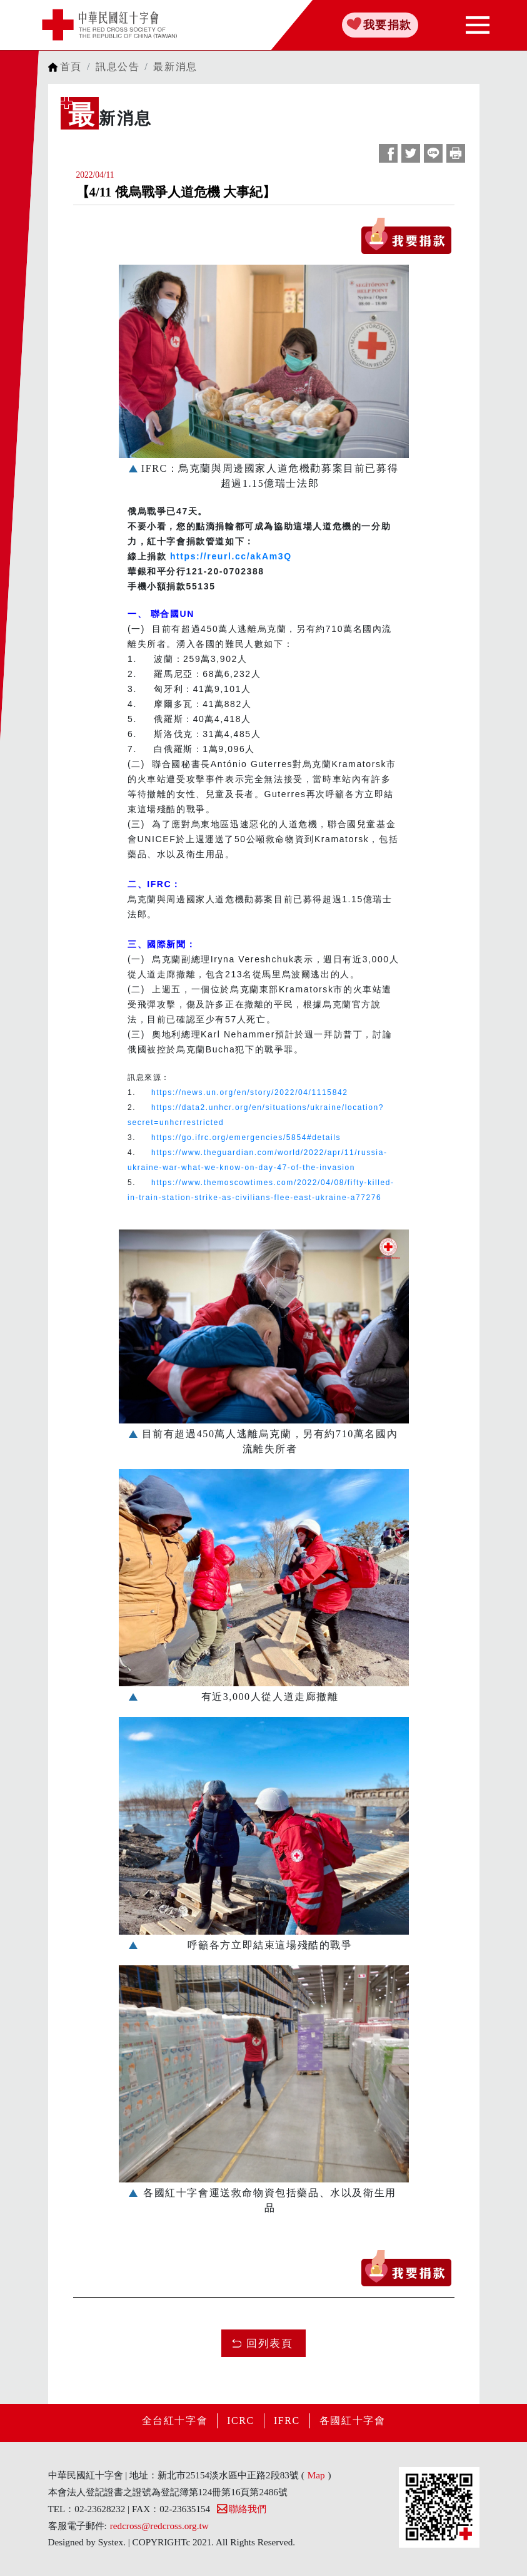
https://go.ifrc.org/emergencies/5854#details (246, 1137)
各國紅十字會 (352, 2420)
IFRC (287, 2420)
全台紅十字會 (175, 2420)
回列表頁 (269, 2343)
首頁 (71, 66)
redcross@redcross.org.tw (159, 2525)
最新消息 (175, 66)
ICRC (240, 2420)
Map (316, 2475)
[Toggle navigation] (477, 25)
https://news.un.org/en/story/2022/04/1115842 (249, 1092)
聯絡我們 (241, 2508)
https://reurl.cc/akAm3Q (231, 556)
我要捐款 (387, 25)
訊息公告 (117, 66)
